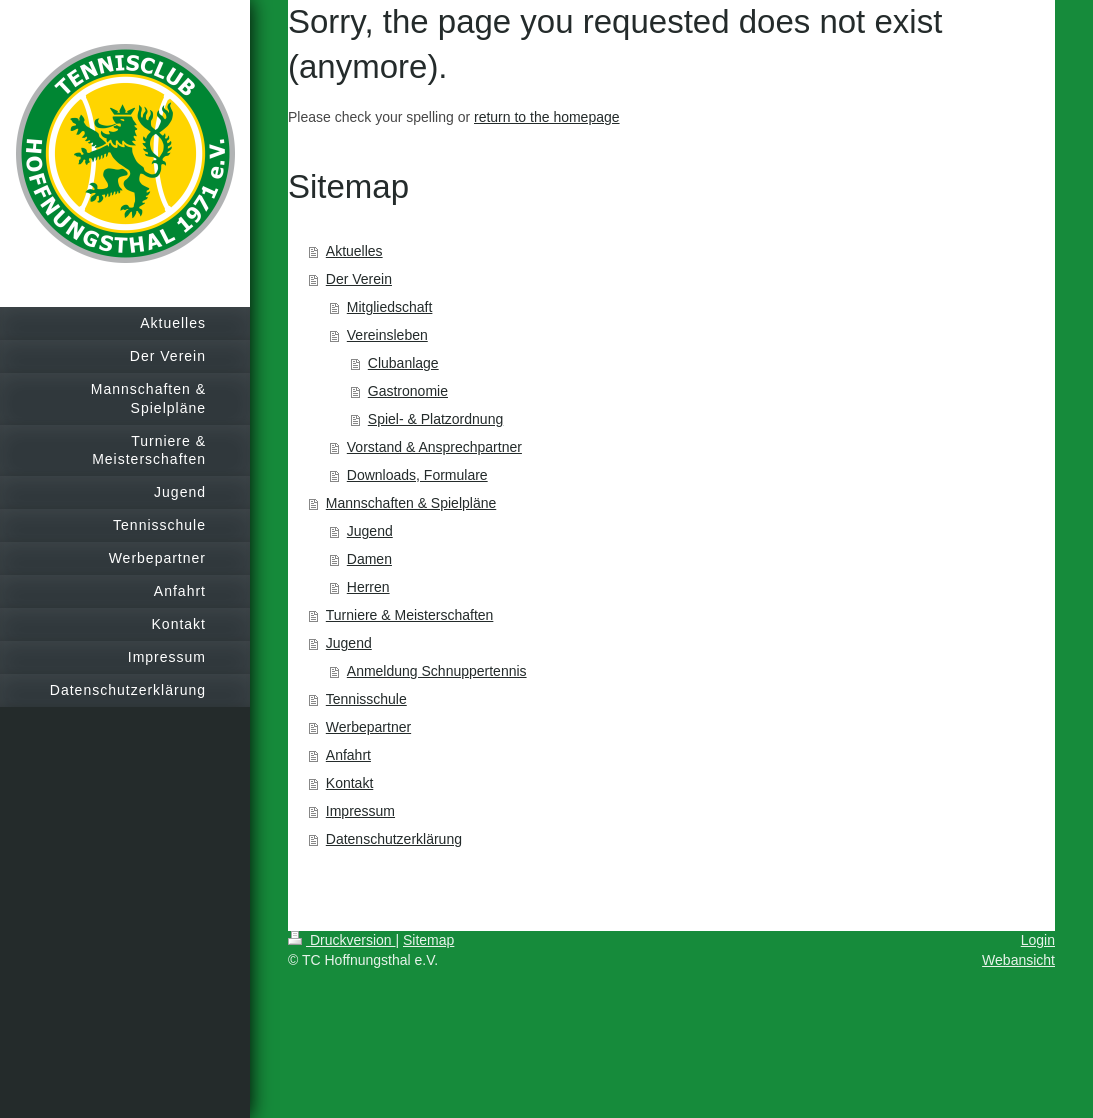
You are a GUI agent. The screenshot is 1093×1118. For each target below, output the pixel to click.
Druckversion (341, 940)
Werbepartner (368, 727)
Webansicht (1018, 960)
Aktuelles (354, 251)
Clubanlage (403, 363)
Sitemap (428, 940)
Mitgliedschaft (390, 307)
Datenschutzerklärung (394, 839)
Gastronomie (408, 391)
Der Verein (359, 279)
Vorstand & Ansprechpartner (434, 447)
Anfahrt (348, 755)
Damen (369, 559)
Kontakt (349, 783)
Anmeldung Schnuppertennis (437, 671)
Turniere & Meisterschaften (410, 615)
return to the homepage (547, 117)
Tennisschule (366, 699)
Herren (368, 587)
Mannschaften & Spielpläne (411, 503)
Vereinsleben (387, 335)
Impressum (360, 811)
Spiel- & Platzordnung (435, 419)
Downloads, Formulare (417, 475)
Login (1038, 940)
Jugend (370, 531)
